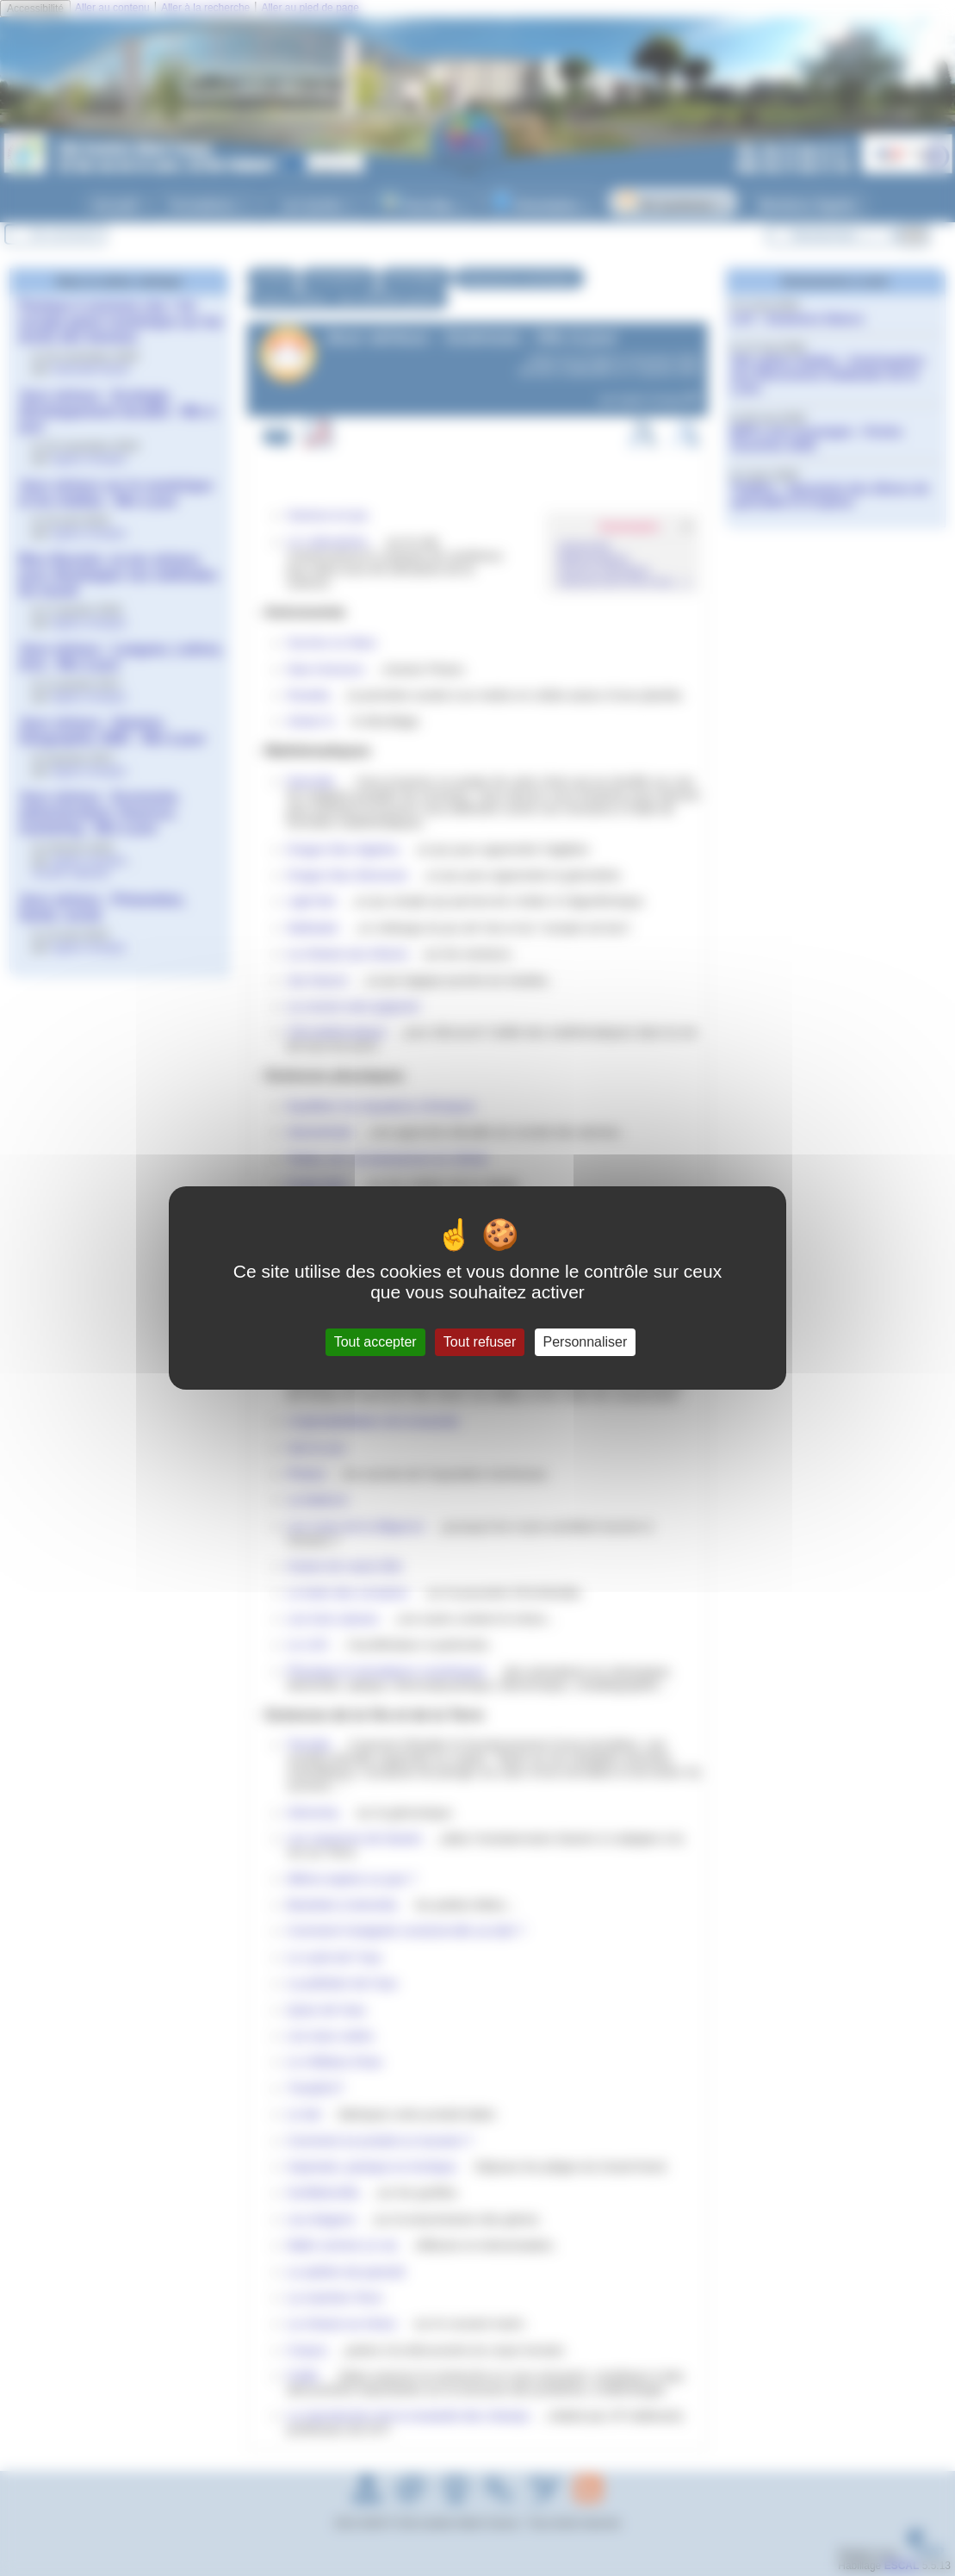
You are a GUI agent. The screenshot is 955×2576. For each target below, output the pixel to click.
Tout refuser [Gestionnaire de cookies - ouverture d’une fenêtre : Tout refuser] (479, 1342)
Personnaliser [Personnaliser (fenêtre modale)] (585, 1342)
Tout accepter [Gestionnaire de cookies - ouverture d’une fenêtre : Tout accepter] (375, 1342)
